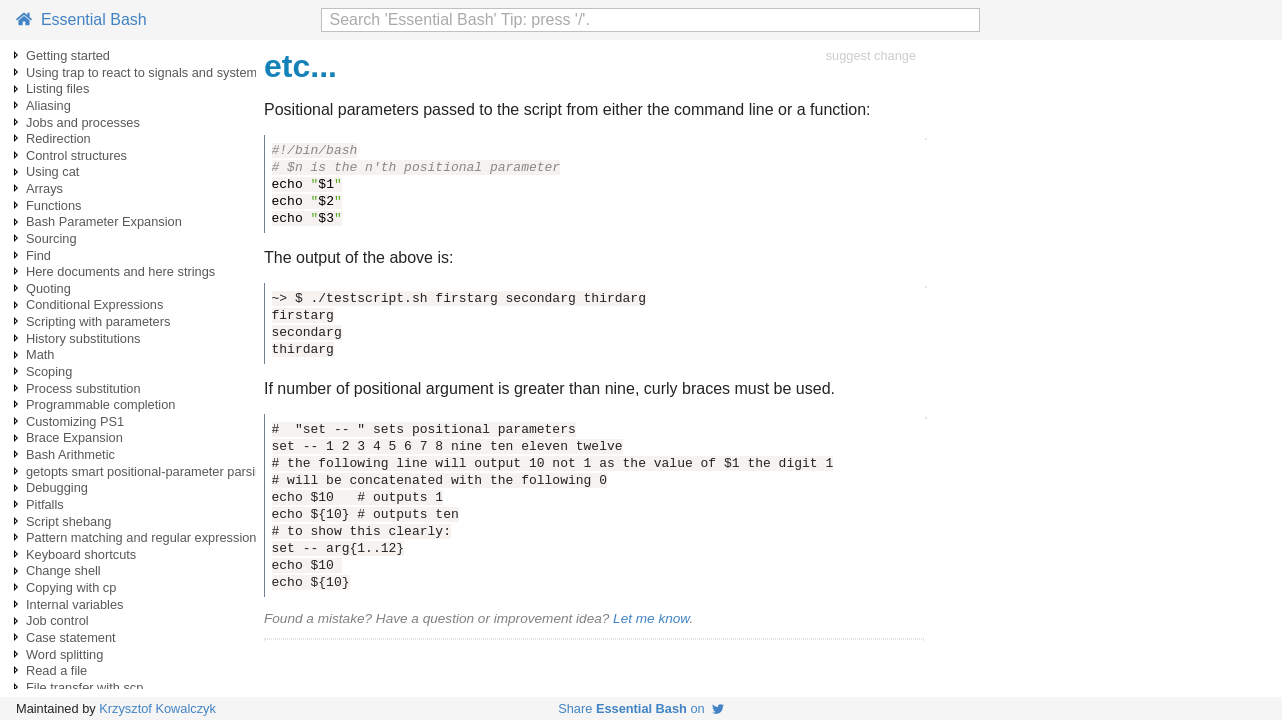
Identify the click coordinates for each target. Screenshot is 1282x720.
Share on (641, 708)
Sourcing (51, 238)
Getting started (68, 55)
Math (40, 354)
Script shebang (68, 521)
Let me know (651, 618)
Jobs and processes (83, 122)
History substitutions (83, 338)
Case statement (71, 637)
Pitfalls (45, 504)
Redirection (58, 138)
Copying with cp (71, 587)
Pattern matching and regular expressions (144, 537)
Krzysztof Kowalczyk (157, 708)
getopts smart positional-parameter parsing (147, 471)
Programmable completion (100, 404)
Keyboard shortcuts (81, 554)
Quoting (48, 288)
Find (38, 255)
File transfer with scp (84, 687)
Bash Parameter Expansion (104, 221)
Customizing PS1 (75, 421)
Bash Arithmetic (70, 454)
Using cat (52, 171)
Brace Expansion (74, 437)
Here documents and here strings (120, 271)
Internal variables (74, 604)
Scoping (49, 371)
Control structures (76, 155)
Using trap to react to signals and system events (162, 72)
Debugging (57, 487)
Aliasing (48, 105)
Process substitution (83, 388)
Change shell (63, 570)
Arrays (44, 188)
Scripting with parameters (98, 321)
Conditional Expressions (94, 304)
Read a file (56, 670)
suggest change (871, 55)
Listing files (57, 88)
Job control (57, 620)
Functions (53, 205)
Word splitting (64, 654)
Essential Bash (81, 19)
